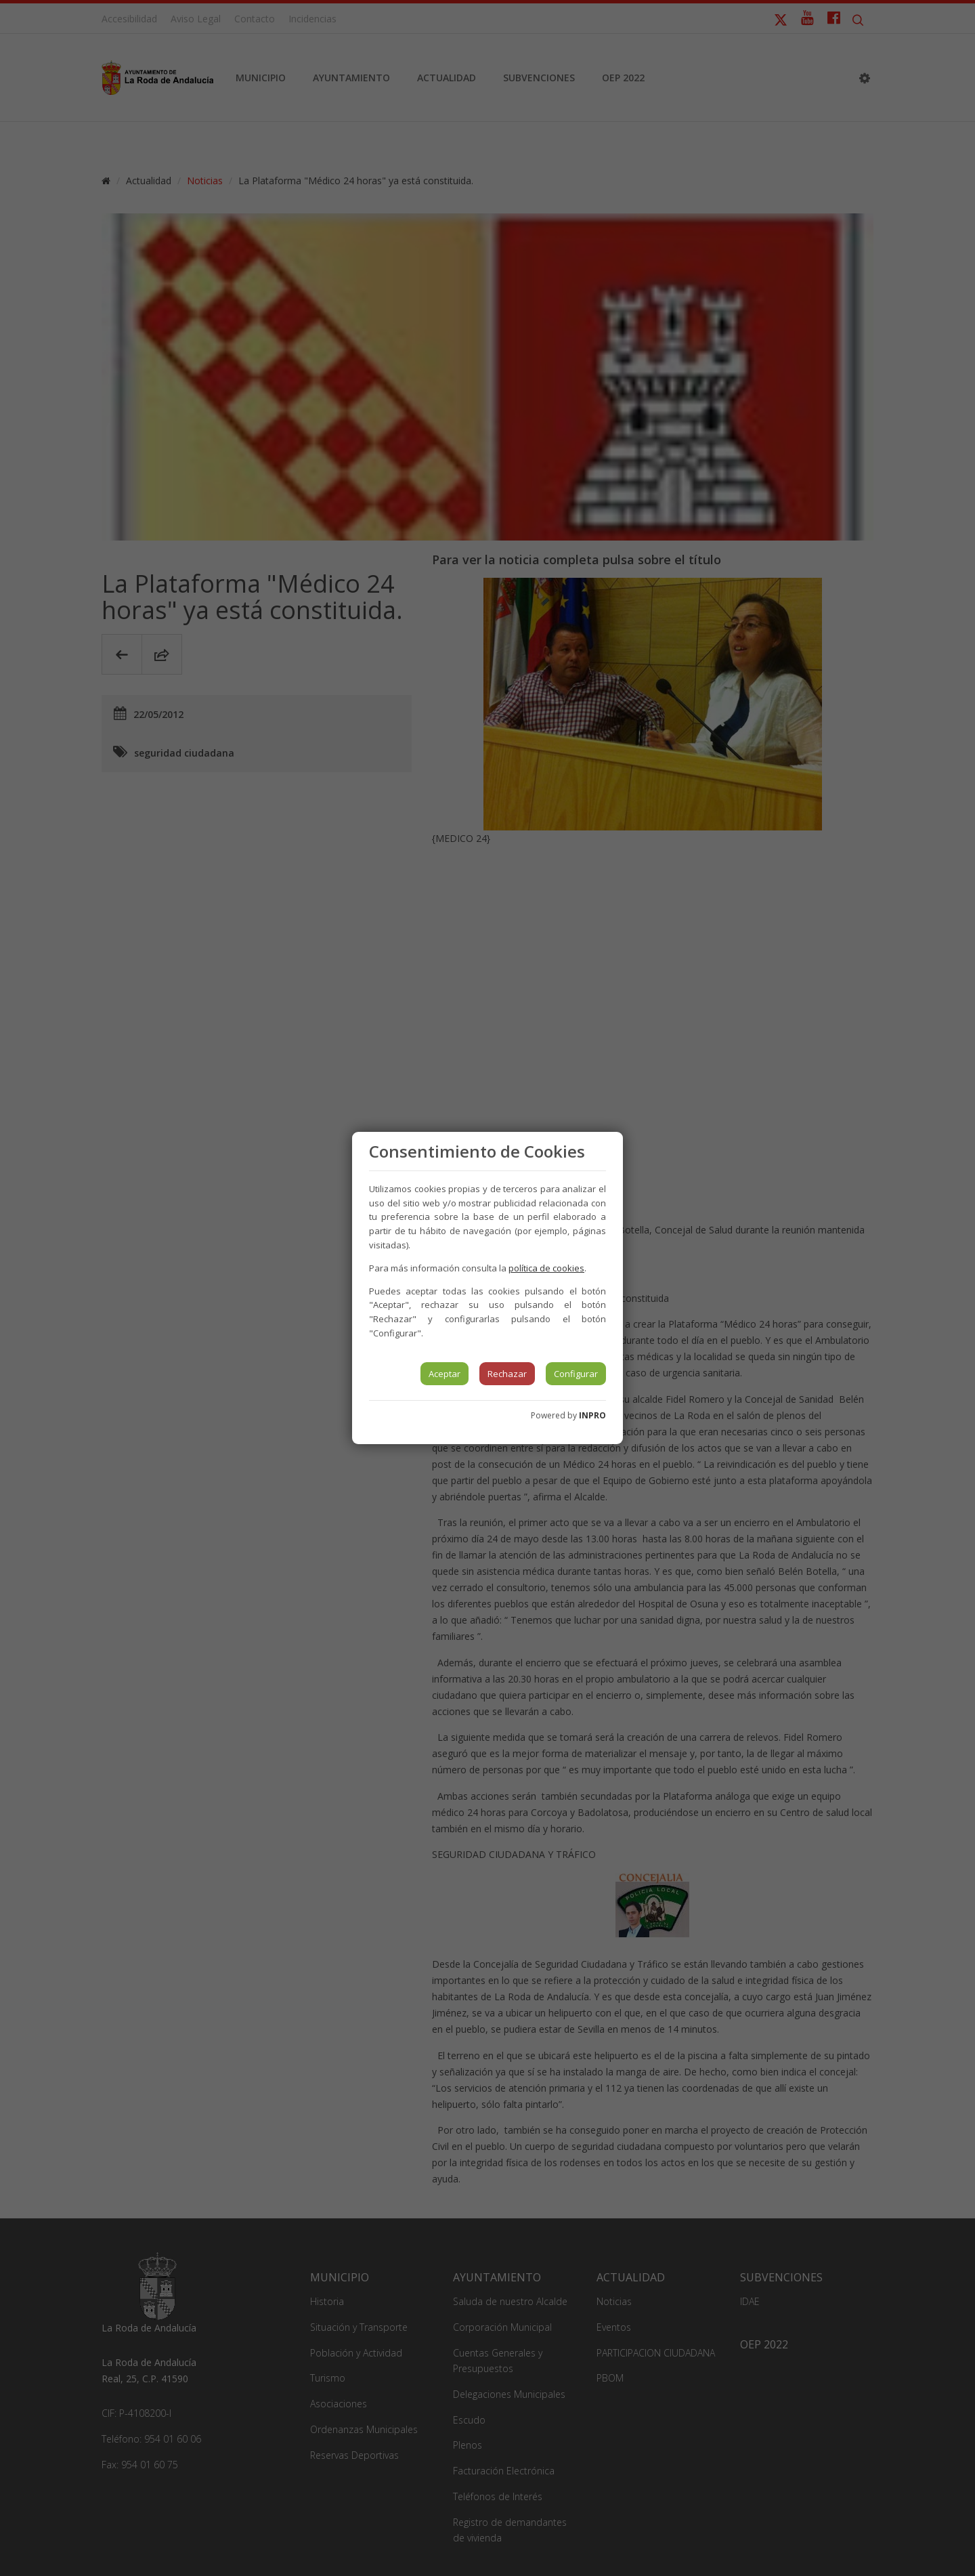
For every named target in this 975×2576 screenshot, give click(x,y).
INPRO (592, 1415)
